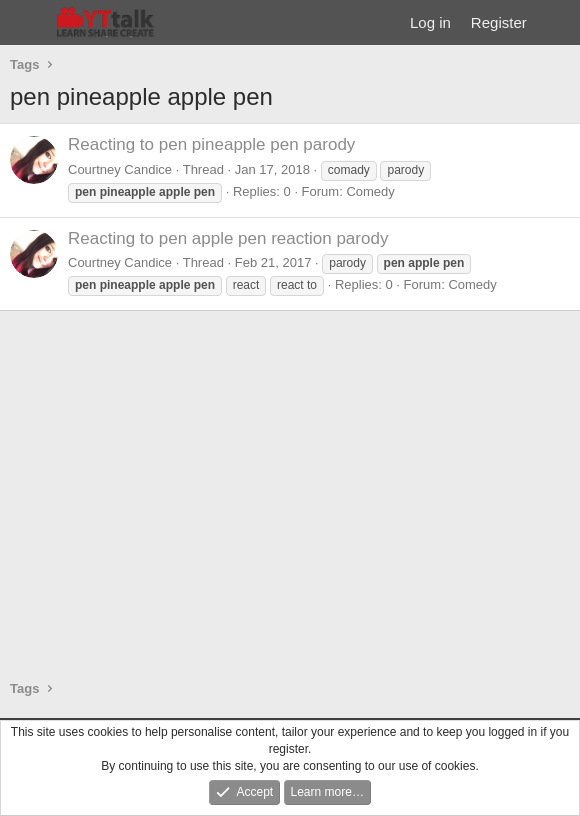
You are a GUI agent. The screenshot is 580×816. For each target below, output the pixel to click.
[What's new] (556, 22)
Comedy (370, 191)
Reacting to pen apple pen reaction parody (228, 238)
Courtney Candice (120, 169)
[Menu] (27, 23)
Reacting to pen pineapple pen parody (211, 144)
